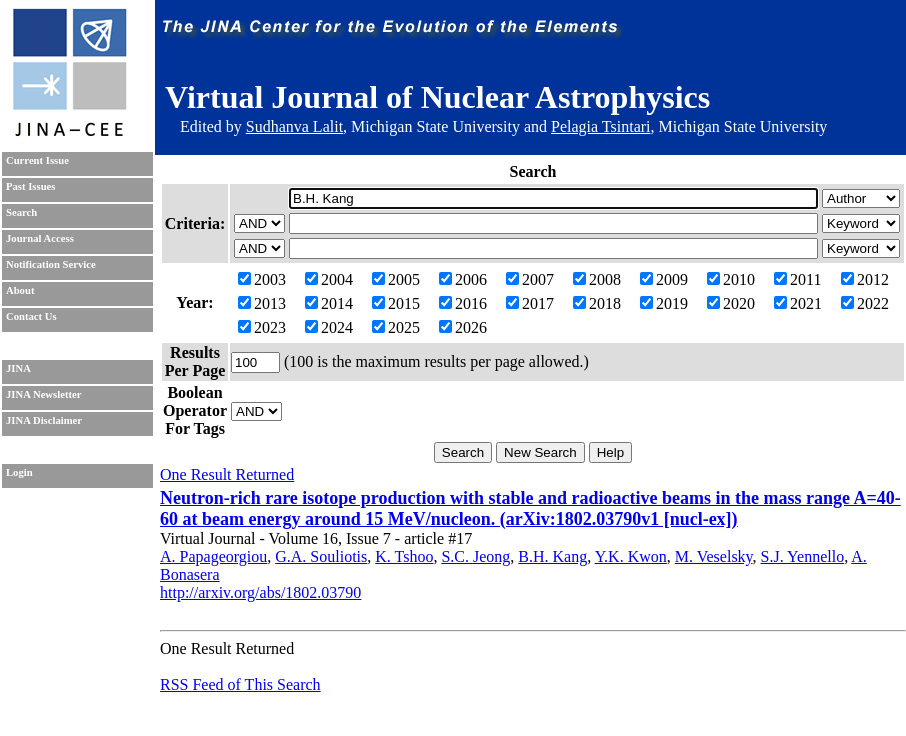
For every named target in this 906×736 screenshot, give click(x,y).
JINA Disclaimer (44, 420)
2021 (798, 303)
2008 (597, 279)
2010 (731, 279)
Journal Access (40, 238)
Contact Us (31, 316)
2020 (731, 303)
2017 (530, 303)
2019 (664, 303)
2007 (530, 279)
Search (21, 212)
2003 (262, 279)
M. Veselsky (714, 556)
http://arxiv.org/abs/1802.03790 (260, 592)
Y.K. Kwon (631, 556)
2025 (396, 327)
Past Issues (30, 186)
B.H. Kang (552, 556)
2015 (396, 303)
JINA (18, 368)
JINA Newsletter (43, 394)
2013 (262, 303)
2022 (865, 303)
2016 (463, 303)
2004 (329, 279)
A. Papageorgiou (213, 556)
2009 (664, 279)
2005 (396, 279)
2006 (463, 279)
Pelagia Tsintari (600, 126)
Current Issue (37, 160)
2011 (797, 279)
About (20, 290)
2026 (463, 327)
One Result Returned (227, 474)
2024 (329, 327)
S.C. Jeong (475, 556)
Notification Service (51, 264)
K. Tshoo (404, 556)
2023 (262, 327)
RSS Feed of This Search (240, 684)
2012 (865, 279)
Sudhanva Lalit (294, 126)
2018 (597, 303)
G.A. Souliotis (321, 556)
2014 (329, 303)
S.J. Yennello (803, 556)
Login (19, 472)
